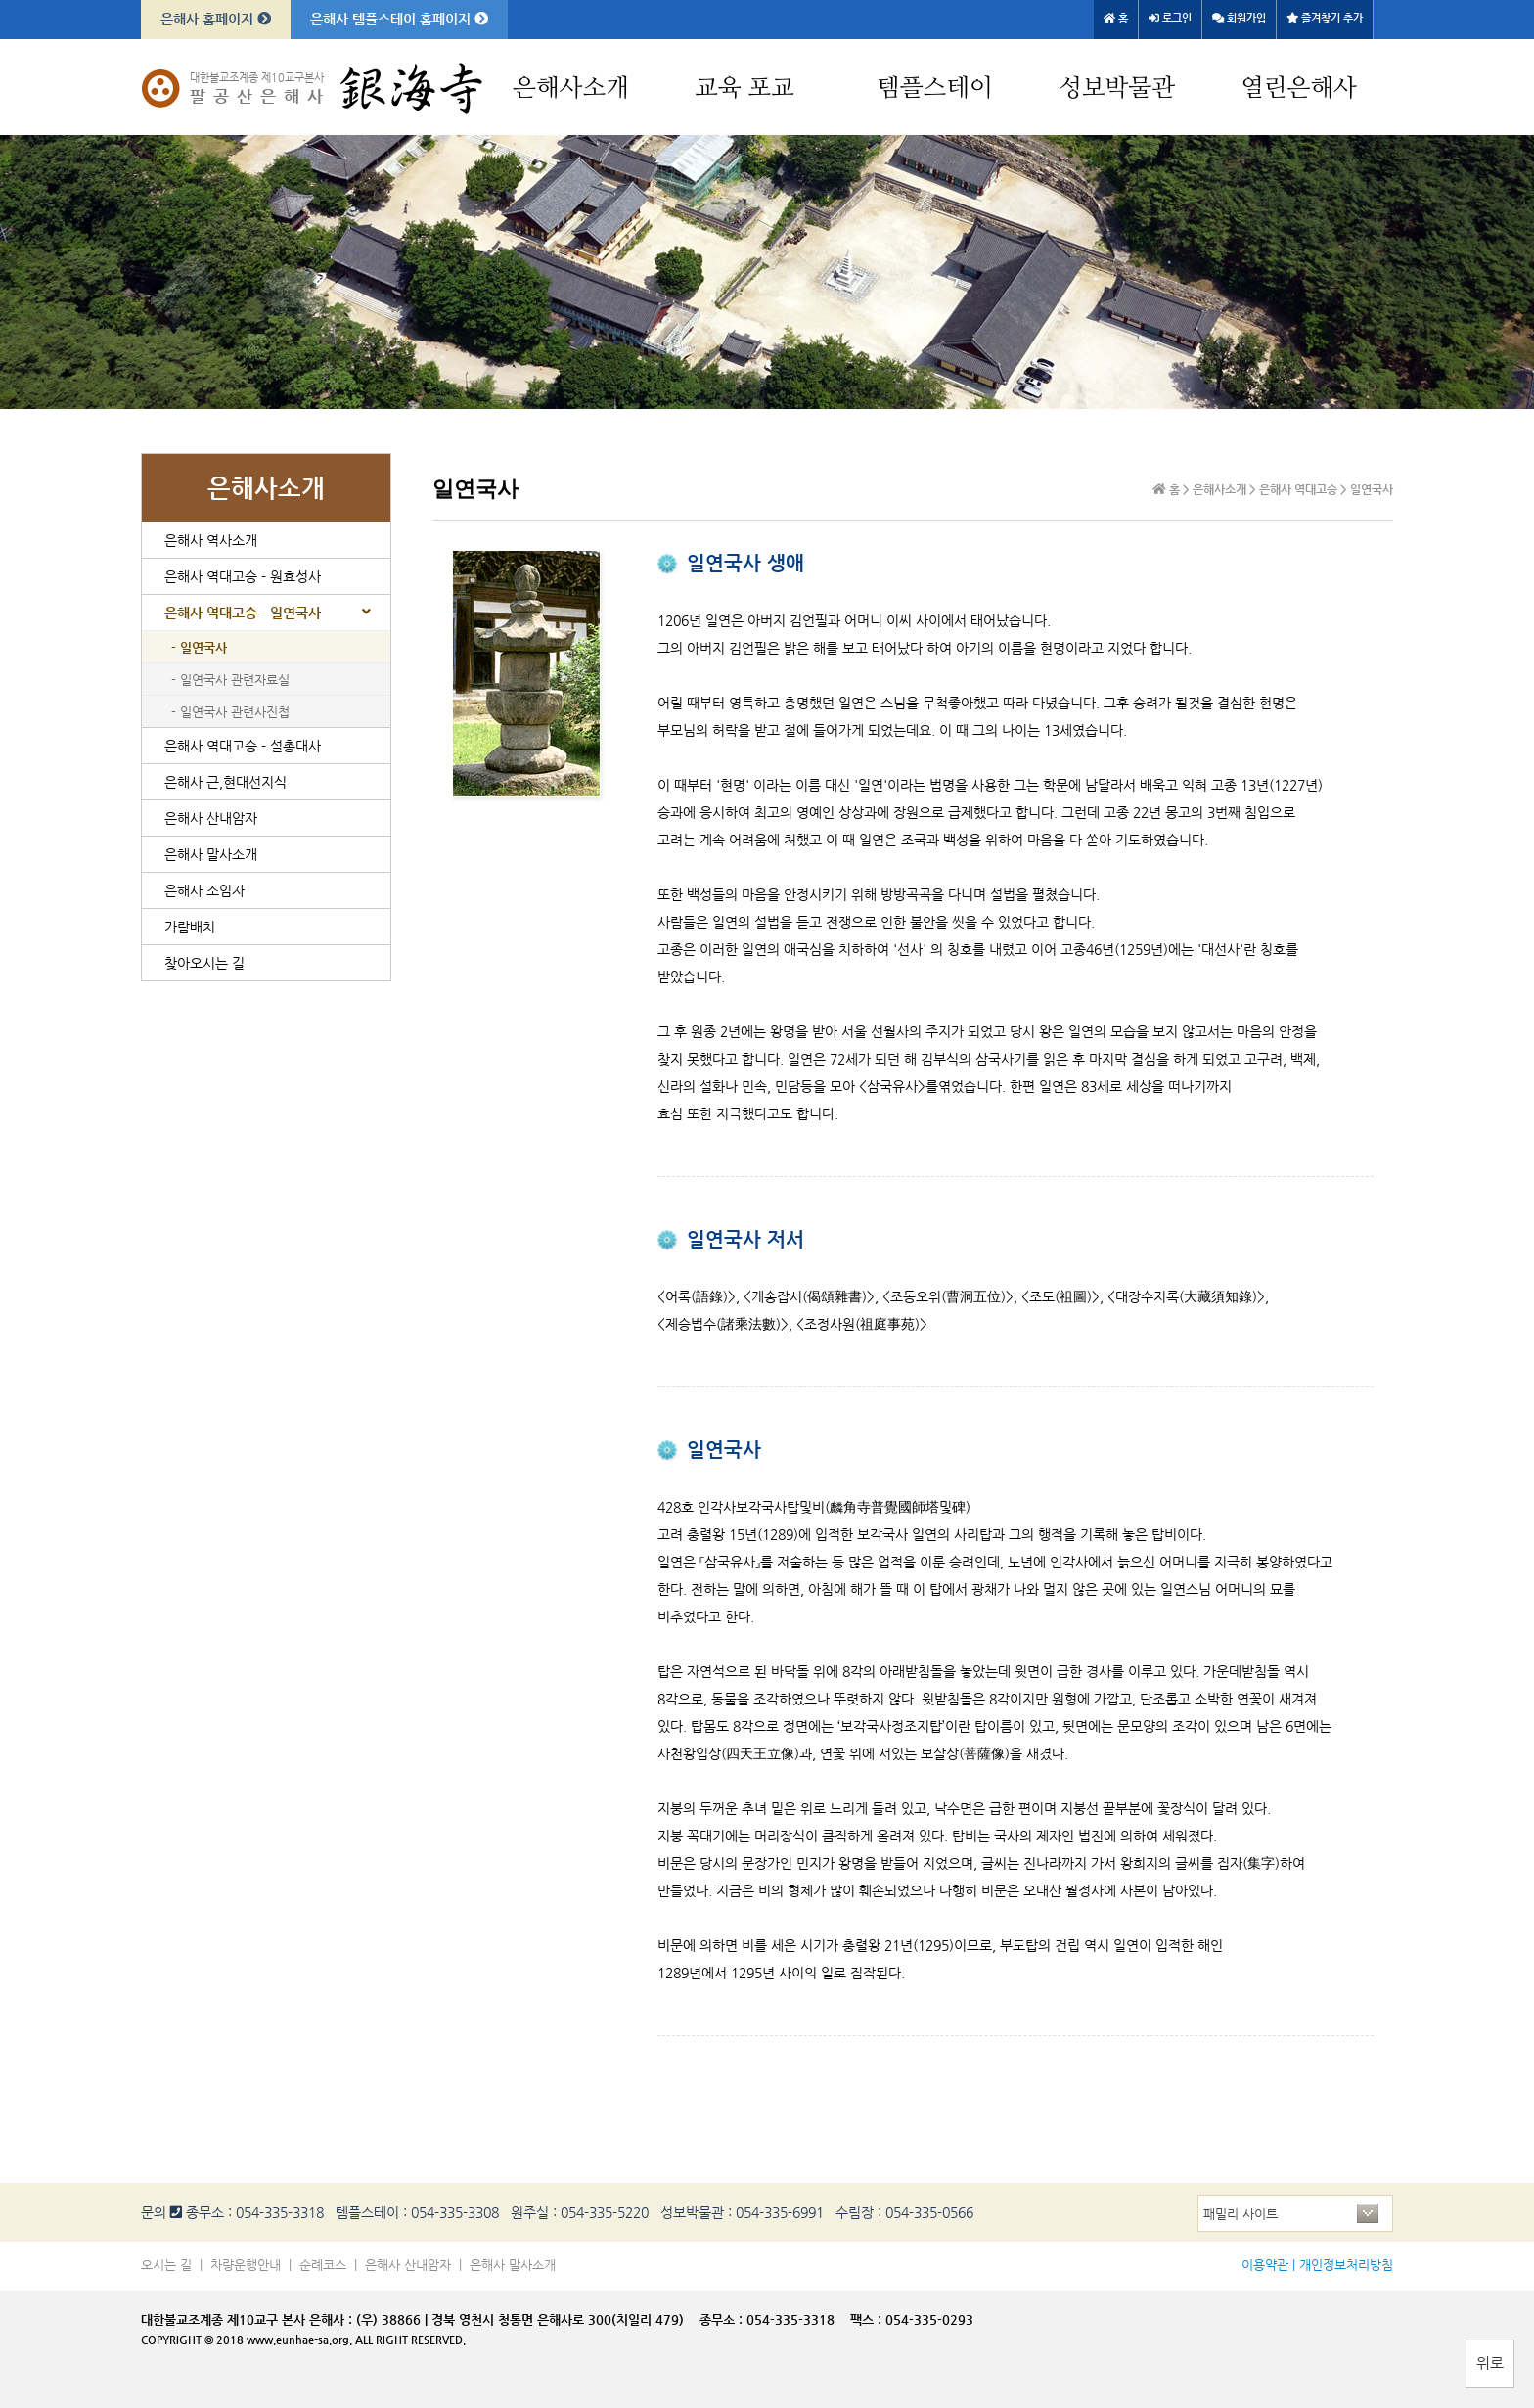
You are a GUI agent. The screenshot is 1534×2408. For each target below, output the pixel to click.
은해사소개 (571, 88)
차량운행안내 (245, 2264)
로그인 (1170, 18)
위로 (1490, 2362)
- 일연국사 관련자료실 (230, 679)
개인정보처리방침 (1346, 2264)
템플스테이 (935, 88)
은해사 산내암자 (210, 818)
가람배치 (189, 926)
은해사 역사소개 (210, 540)
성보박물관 (1117, 88)
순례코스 (322, 2264)
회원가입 (1239, 18)
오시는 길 (166, 2264)
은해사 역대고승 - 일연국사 (242, 612)
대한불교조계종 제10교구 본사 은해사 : (246, 2319)
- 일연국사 (199, 647)
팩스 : (867, 2319)
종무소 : (722, 2319)
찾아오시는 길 (204, 963)
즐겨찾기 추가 (1324, 18)
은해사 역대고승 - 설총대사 (242, 745)
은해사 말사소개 (210, 854)
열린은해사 (1299, 88)
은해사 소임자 (204, 890)
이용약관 (1264, 2264)
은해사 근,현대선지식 (225, 782)
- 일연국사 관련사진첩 (230, 711)
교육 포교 (744, 88)
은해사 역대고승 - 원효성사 (242, 576)
